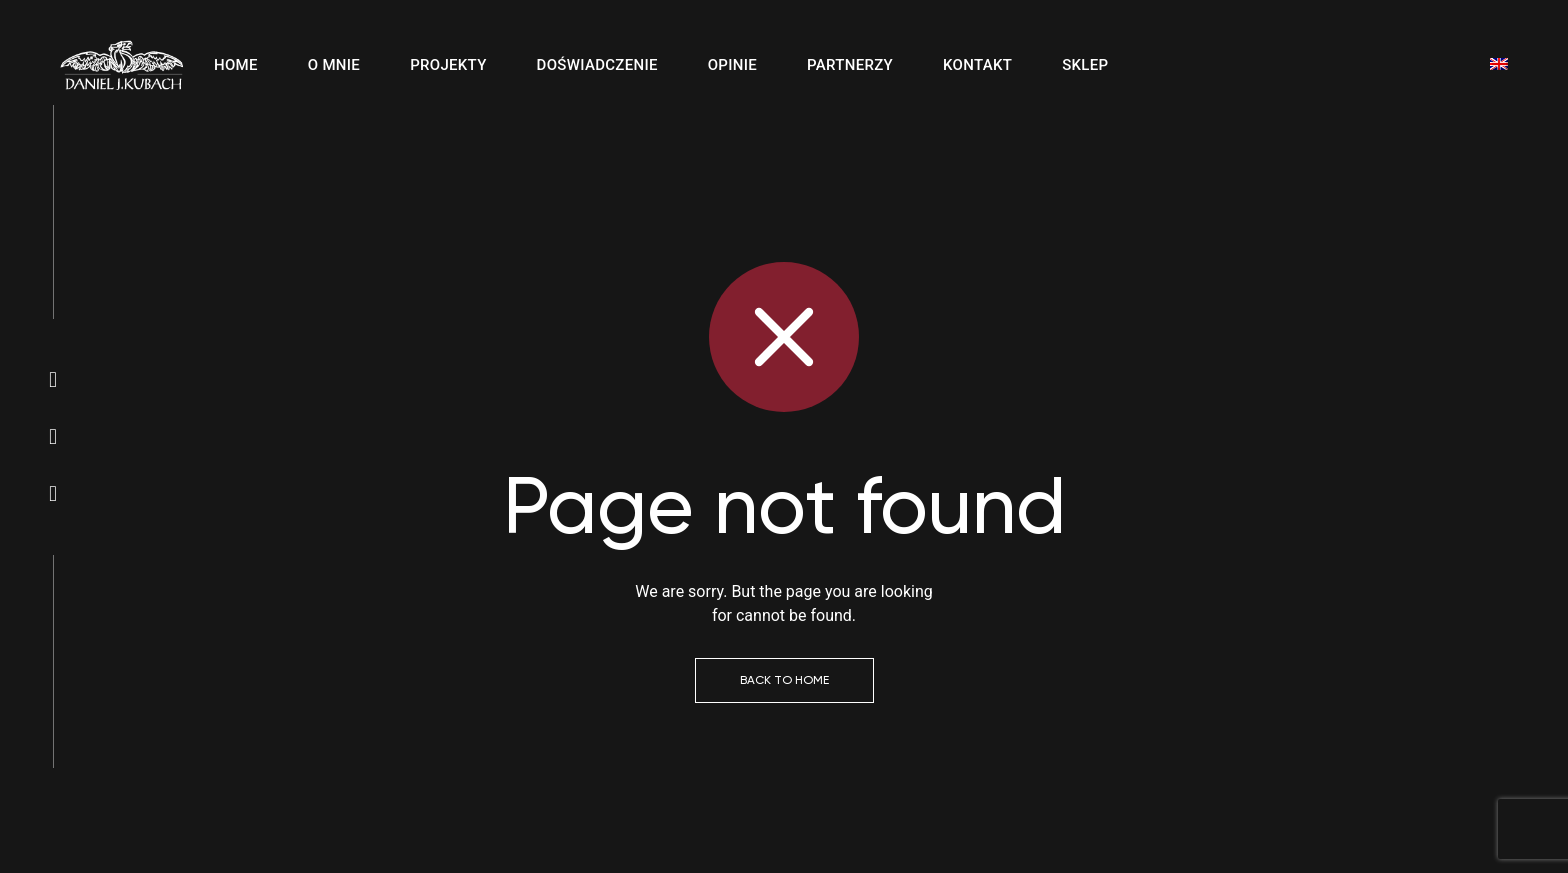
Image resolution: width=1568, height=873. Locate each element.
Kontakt (977, 65)
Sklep (1085, 65)
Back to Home (784, 680)
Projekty (448, 65)
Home (236, 65)
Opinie (732, 65)
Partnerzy (850, 65)
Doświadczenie (597, 65)
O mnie (334, 65)
